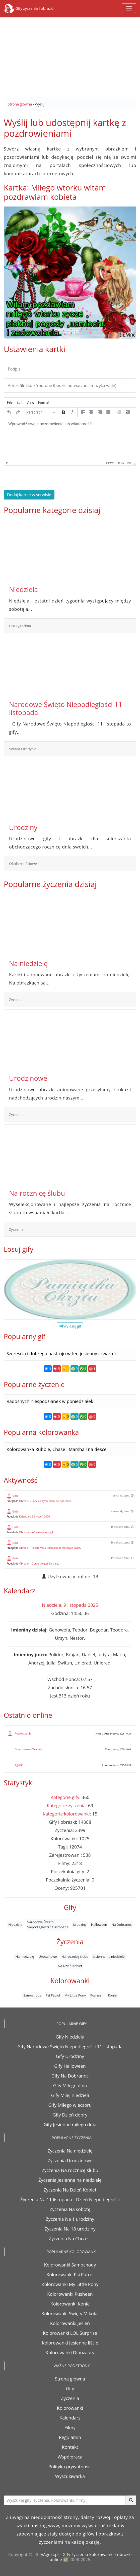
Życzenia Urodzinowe (70, 2161)
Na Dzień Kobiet (70, 1966)
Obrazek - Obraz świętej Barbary (38, 1563)
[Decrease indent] (119, 412)
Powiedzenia (23, 1733)
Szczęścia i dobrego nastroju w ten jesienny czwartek (62, 1353)
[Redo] (18, 412)
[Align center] (91, 412)
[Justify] (108, 412)
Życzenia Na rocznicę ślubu (70, 2170)
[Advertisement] (70, 53)
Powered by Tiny (119, 463)
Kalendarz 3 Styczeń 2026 (34, 1516)
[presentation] (42, 478)
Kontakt (70, 2447)
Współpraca (70, 2457)
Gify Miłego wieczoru (70, 2105)
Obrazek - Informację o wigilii (36, 1532)
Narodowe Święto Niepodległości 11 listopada (65, 708)
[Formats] (40, 412)
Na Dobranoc (122, 1924)
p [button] (7, 463)
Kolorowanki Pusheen (70, 2294)
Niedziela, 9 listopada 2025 (70, 1605)
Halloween (99, 1924)
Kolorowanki (70, 2408)
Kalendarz (70, 2418)
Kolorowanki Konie (70, 2304)
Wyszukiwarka (70, 2476)
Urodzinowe (28, 1078)
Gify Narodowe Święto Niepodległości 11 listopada (70, 2047)
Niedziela (23, 589)
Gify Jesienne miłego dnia (70, 2125)
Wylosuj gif (70, 1326)
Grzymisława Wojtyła (28, 1749)
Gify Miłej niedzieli (70, 2095)
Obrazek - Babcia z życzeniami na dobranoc (45, 1501)
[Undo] (9, 412)
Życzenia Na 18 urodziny (70, 2229)
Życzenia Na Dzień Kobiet (70, 2190)
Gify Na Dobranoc (70, 2076)
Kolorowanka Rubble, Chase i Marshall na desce (57, 1449)
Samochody (32, 1995)
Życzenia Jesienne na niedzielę (70, 2180)
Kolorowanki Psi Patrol (70, 2275)
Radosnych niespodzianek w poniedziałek (50, 1401)
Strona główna (70, 2379)
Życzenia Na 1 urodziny (70, 2219)
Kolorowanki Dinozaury (70, 2353)
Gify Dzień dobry (70, 2115)
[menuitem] (10, 402)
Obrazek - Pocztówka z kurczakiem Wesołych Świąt (49, 1548)
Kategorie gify (65, 1797)
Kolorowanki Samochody (70, 2265)
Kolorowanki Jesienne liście (70, 2343)
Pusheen (97, 1995)
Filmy (70, 2427)
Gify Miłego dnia (70, 2085)
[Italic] (72, 412)
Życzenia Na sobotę (70, 2209)
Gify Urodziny (70, 2056)
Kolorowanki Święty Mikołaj (70, 2313)
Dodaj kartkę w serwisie (29, 495)
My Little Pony (75, 1995)
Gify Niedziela (70, 2037)
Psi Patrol (53, 1995)
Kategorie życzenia (66, 1805)
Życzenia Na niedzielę (69, 2151)
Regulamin (70, 2437)
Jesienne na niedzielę (109, 1956)
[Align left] (83, 412)
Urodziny (23, 827)
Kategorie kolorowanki (66, 1814)
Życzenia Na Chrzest (70, 2239)
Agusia (19, 1765)
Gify (70, 2389)
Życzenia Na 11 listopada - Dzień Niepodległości (70, 2199)
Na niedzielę (28, 963)
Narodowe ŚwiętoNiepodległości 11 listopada (47, 1924)
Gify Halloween (70, 2066)
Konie (112, 1995)
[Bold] (63, 412)
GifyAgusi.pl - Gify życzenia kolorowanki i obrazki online (83, 2557)
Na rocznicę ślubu (37, 1193)
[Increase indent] (127, 412)
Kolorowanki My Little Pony (70, 2284)
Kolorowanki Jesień (70, 2323)
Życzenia (70, 2398)
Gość (15, 1496)
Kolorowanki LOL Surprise (70, 2333)
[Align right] (100, 412)
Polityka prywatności (70, 2467)
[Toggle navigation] (129, 8)
